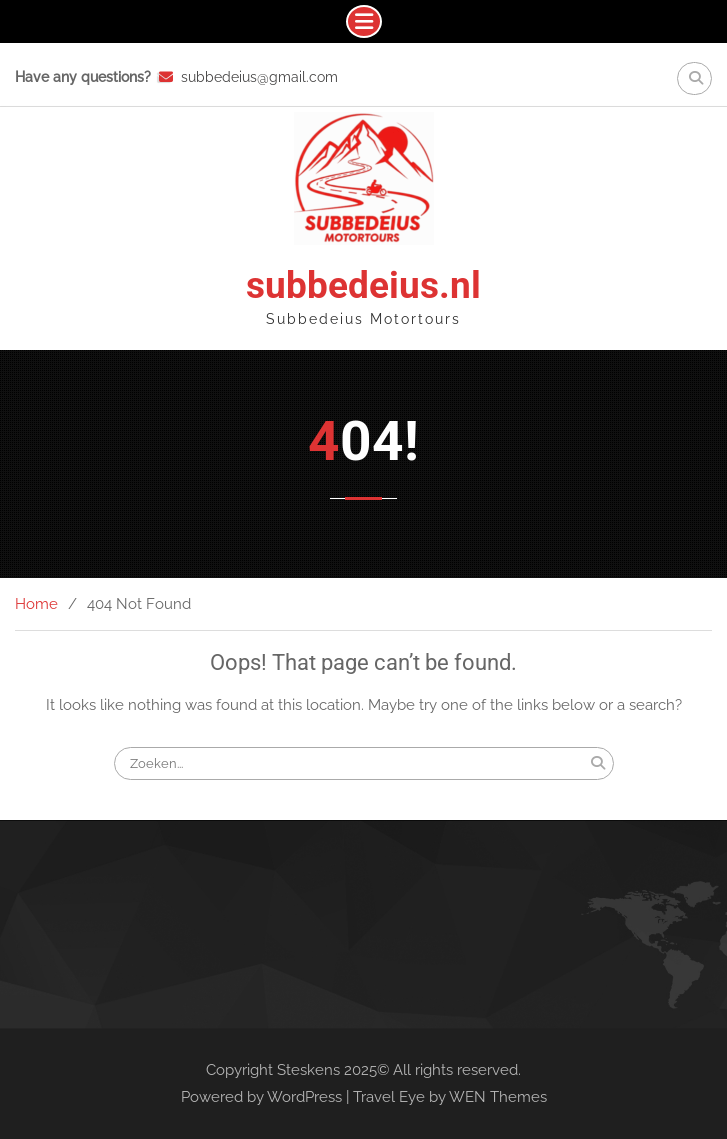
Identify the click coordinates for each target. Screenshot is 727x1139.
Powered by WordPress (261, 1097)
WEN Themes (498, 1097)
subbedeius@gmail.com (259, 77)
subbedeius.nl (363, 285)
